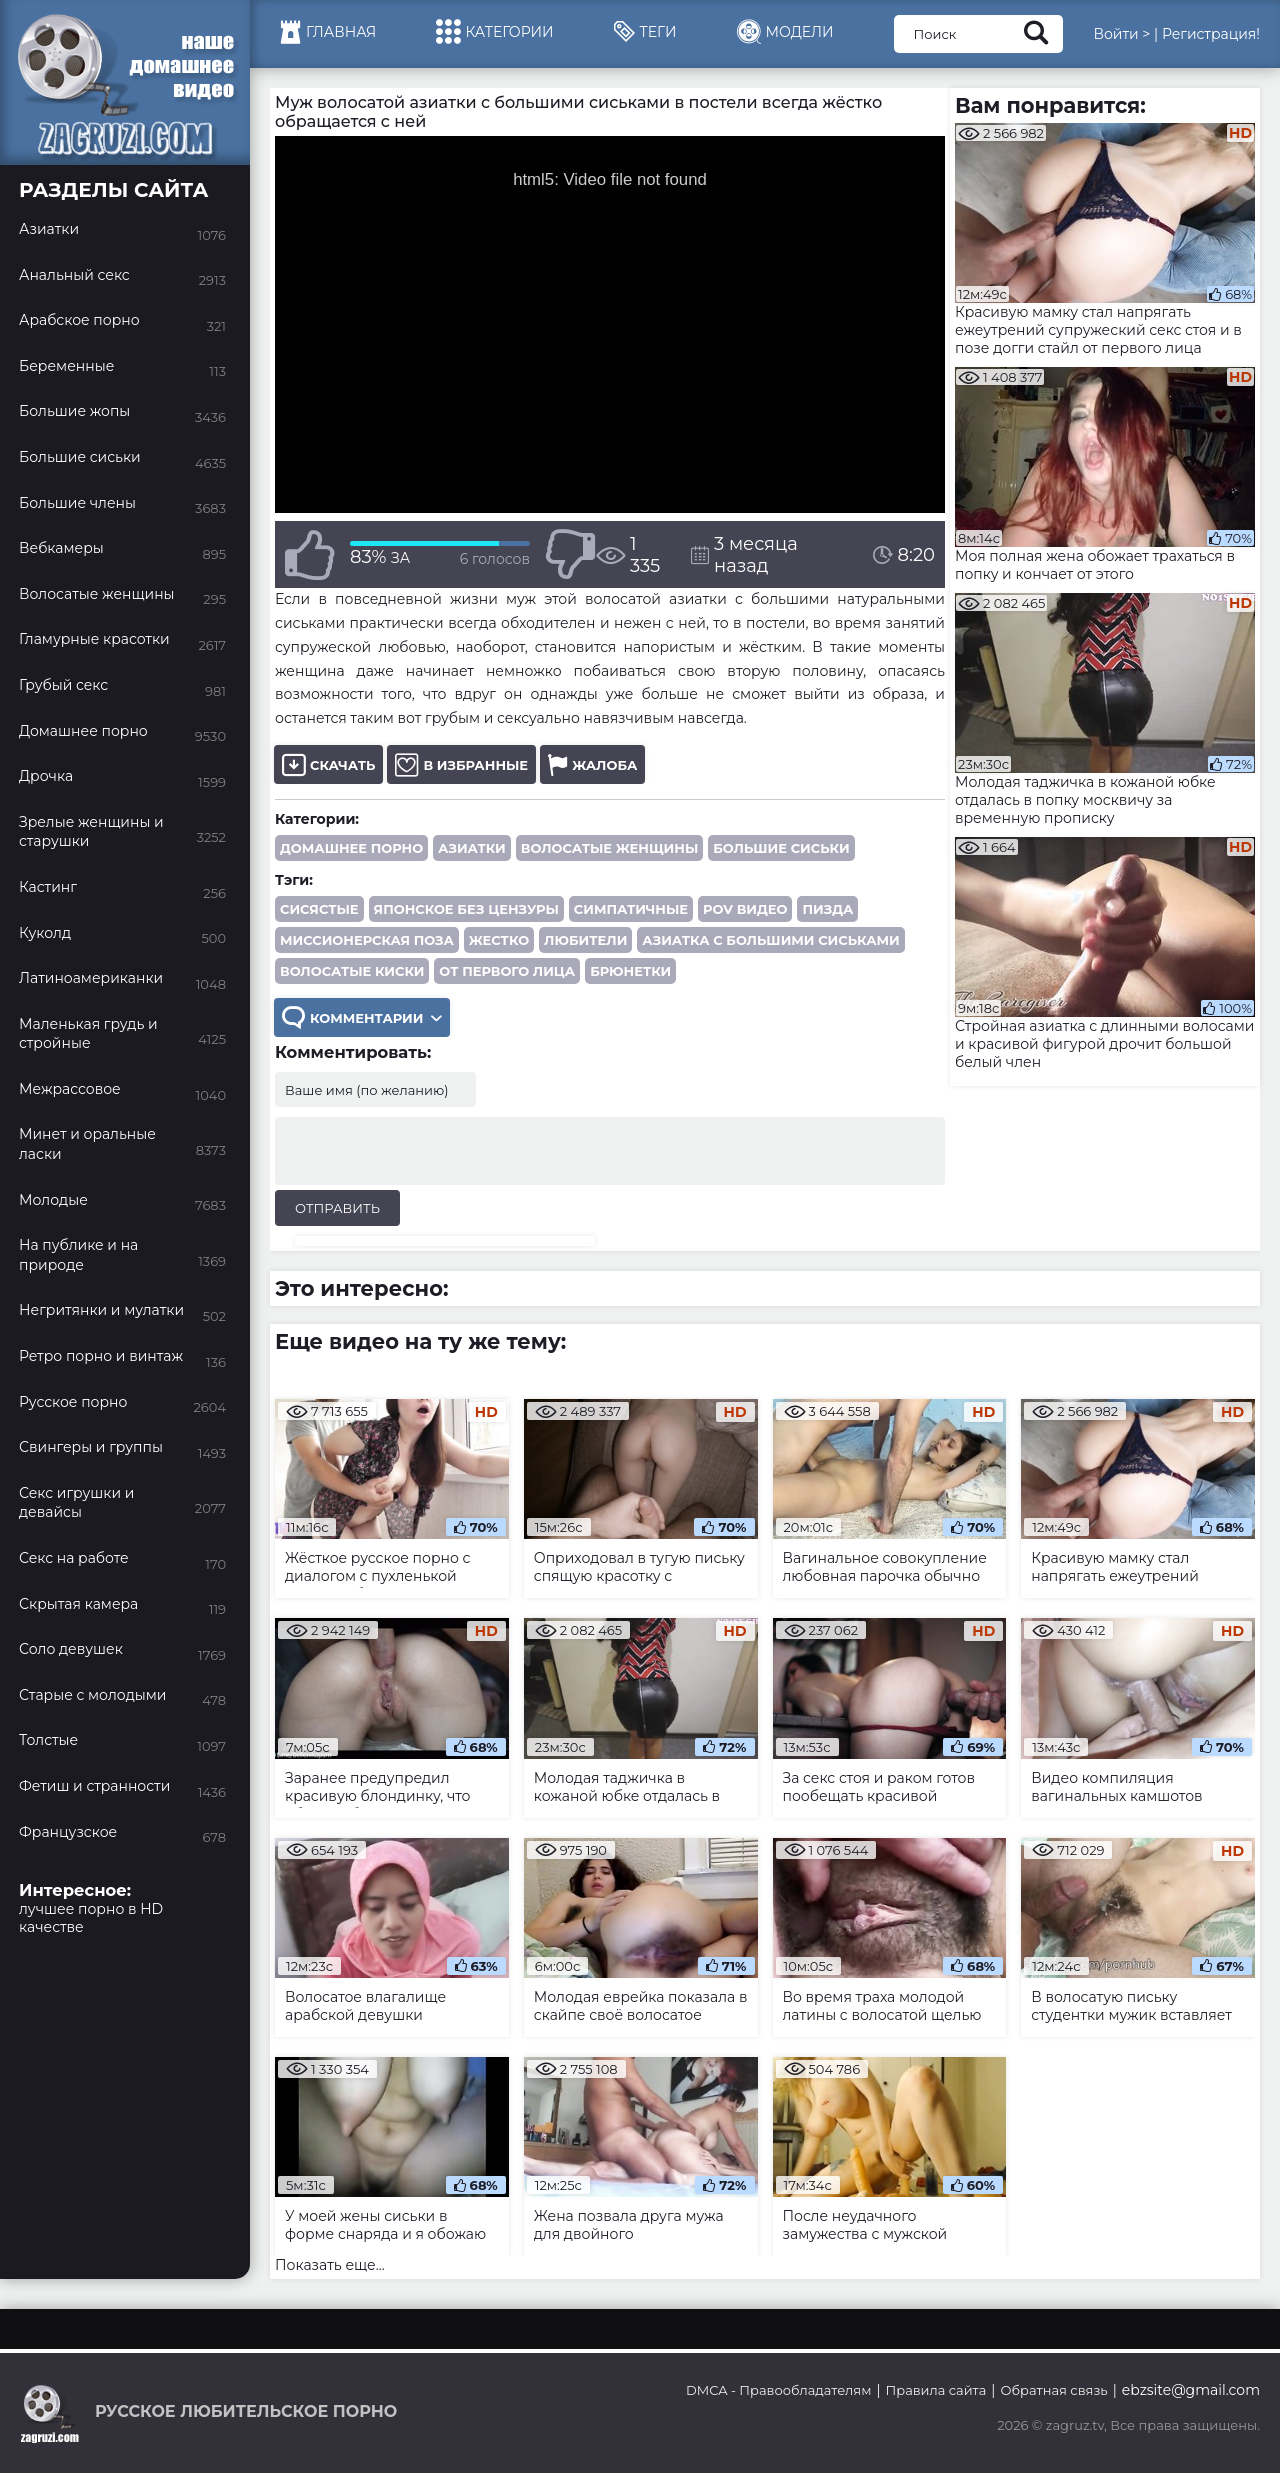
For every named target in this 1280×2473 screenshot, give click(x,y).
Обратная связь (1053, 2390)
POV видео (745, 909)
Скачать (328, 764)
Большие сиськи (781, 848)
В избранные (461, 764)
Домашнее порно (351, 848)
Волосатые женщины (609, 848)
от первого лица (507, 971)
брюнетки (630, 971)
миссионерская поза (367, 940)
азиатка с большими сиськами (770, 940)
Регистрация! (1211, 34)
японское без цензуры (466, 909)
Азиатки (472, 848)
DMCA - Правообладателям (778, 2390)
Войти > (1121, 34)
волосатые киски (352, 971)
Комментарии (362, 1017)
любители (585, 940)
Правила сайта (936, 2390)
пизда (827, 909)
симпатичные (631, 909)
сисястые (319, 909)
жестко (499, 940)
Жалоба (592, 764)
